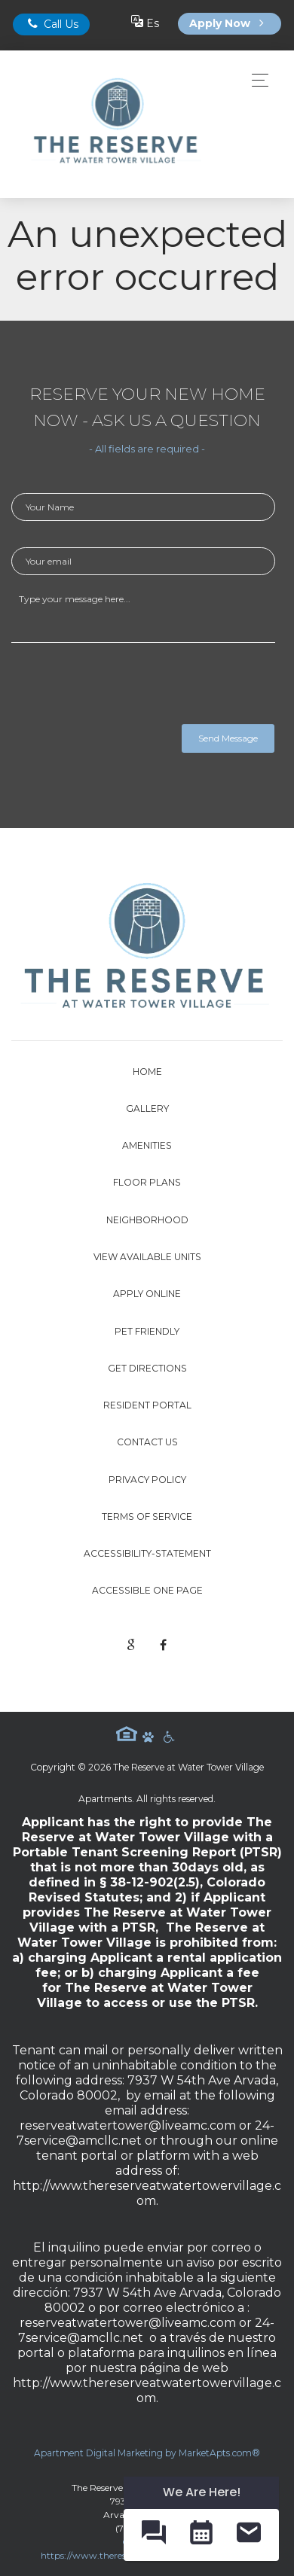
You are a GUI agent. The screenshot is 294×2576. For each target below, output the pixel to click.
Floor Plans (147, 1182)
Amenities (147, 1145)
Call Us (51, 24)
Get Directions (147, 1368)
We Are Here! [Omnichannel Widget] (201, 2492)
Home (147, 1071)
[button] (153, 2535)
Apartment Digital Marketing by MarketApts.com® (147, 2453)
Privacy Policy (147, 1479)
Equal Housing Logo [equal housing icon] (126, 1733)
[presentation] (125, 687)
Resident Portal (147, 1405)
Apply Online (147, 1293)
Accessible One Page (147, 1590)
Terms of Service (147, 1516)
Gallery (147, 1108)
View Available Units (147, 1256)
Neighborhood (147, 1220)
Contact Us (147, 1442)
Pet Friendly (147, 1331)
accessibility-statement (147, 1553)
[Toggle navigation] (256, 80)
